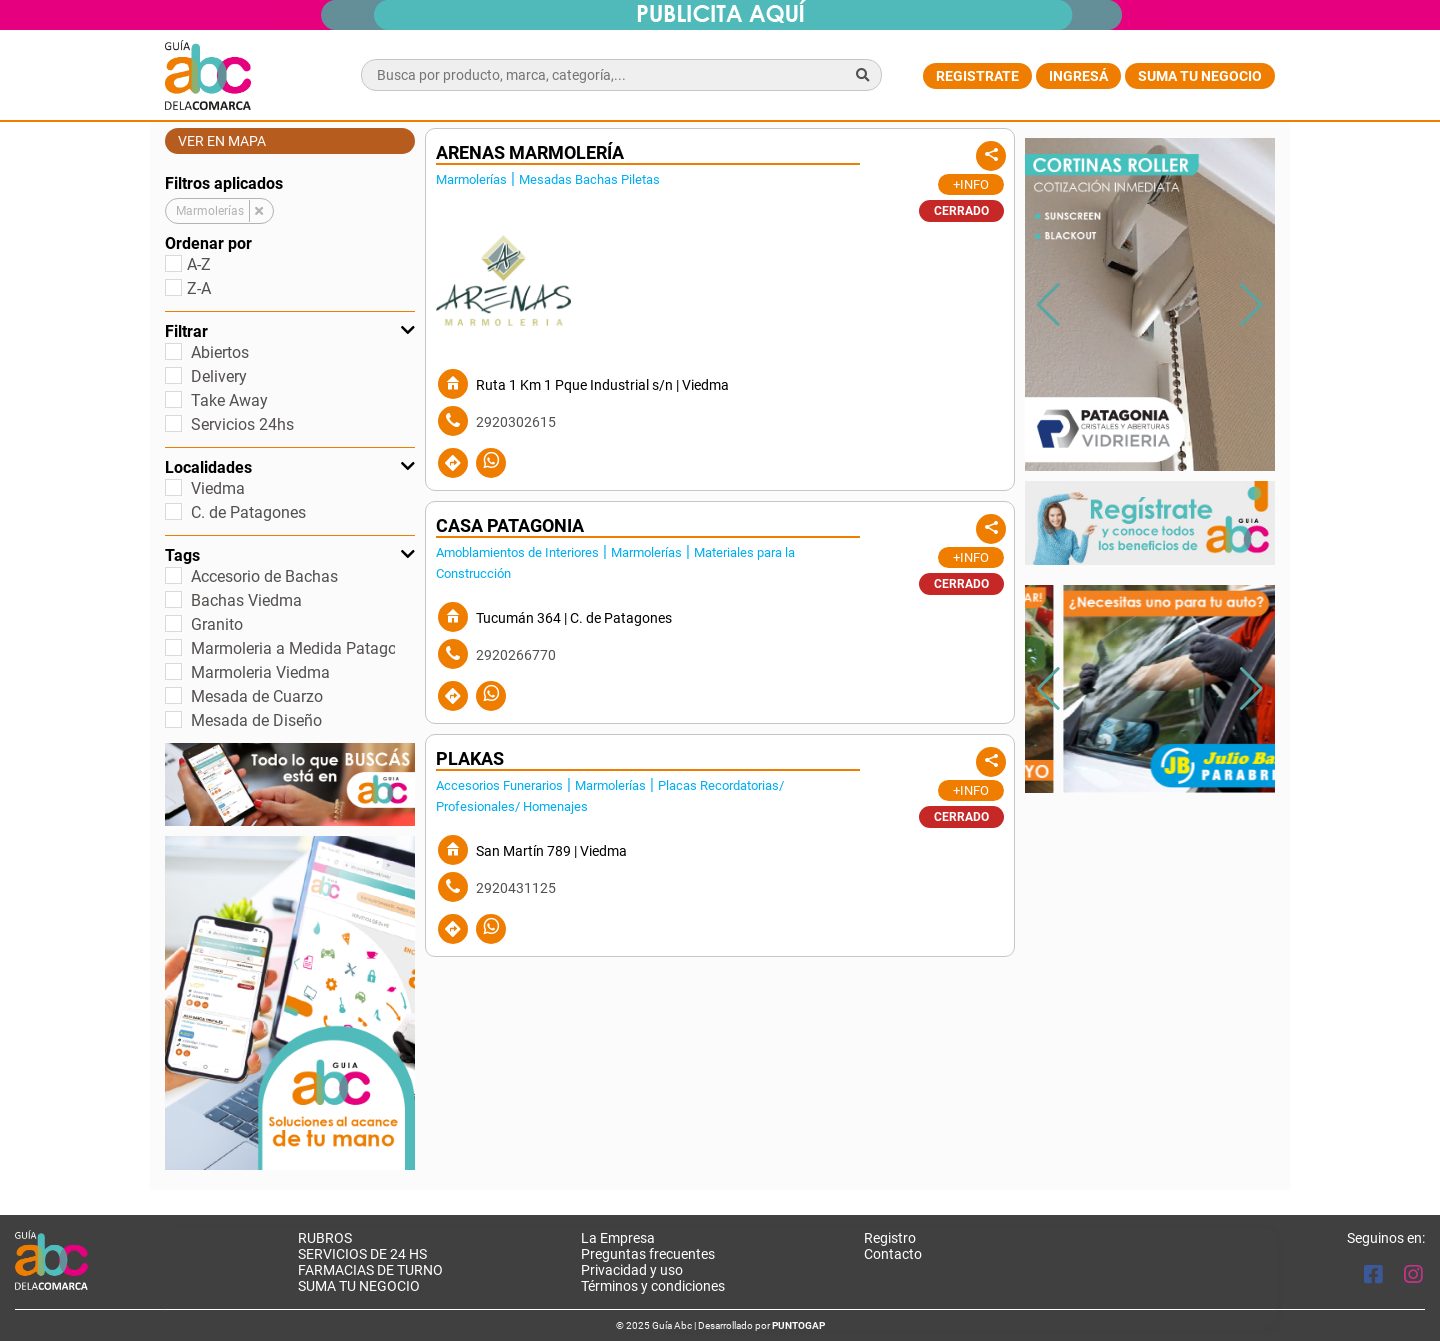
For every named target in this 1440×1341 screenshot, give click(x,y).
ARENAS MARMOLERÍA (530, 153)
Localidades (290, 467)
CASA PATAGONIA (510, 526)
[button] (1251, 305)
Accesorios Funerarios (499, 785)
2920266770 (516, 655)
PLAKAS (470, 759)
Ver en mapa (222, 141)
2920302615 (516, 422)
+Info (971, 184)
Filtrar (290, 331)
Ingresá (1078, 76)
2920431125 (516, 888)
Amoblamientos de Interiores (517, 552)
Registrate (977, 76)
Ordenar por (208, 243)
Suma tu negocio (1200, 76)
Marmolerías (471, 179)
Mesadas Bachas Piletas (589, 179)
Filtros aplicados (224, 183)
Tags (290, 555)
